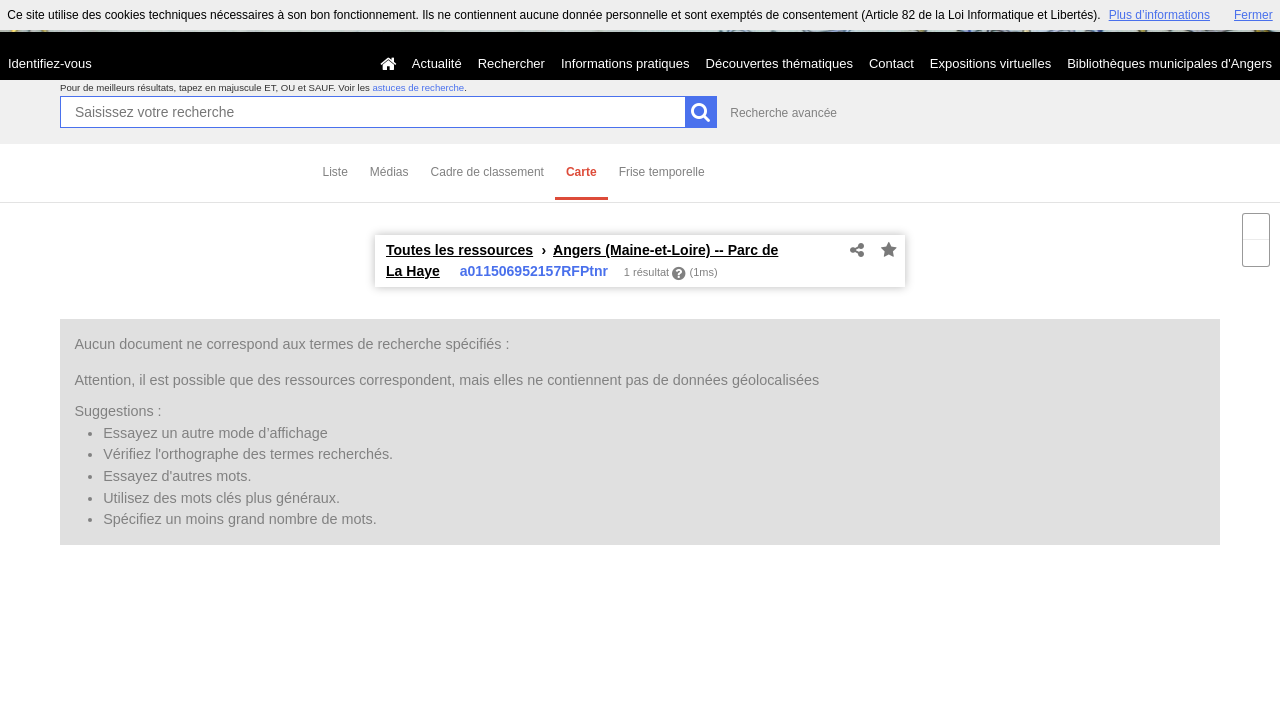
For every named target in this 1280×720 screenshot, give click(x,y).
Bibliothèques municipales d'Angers (1169, 63)
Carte (581, 172)
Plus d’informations (1159, 15)
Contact (891, 63)
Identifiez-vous (50, 63)
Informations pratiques (625, 63)
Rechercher (511, 63)
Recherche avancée (783, 113)
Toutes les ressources (459, 250)
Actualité (437, 63)
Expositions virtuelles (990, 63)
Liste (335, 172)
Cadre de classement (487, 172)
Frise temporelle (662, 172)
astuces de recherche (418, 87)
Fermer (1253, 15)
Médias (389, 172)
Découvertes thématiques (779, 63)
